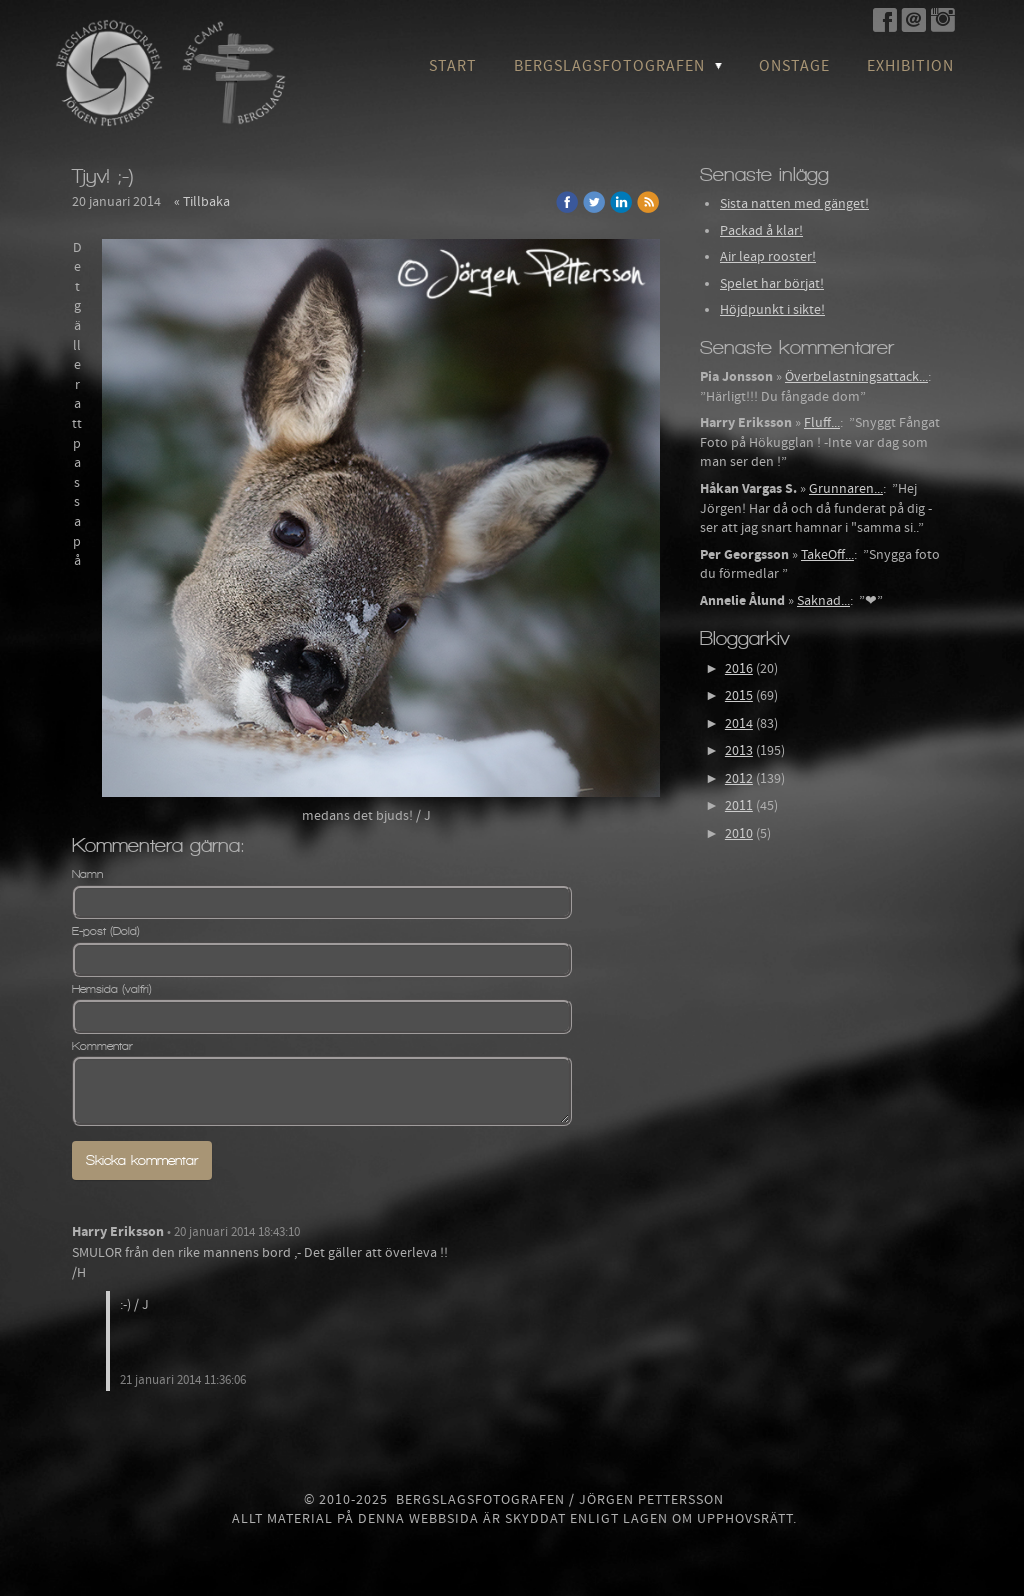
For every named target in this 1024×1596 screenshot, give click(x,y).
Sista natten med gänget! (794, 204)
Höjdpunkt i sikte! (772, 310)
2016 (739, 669)
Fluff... (822, 423)
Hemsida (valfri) (112, 989)
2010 (739, 834)
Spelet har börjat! (772, 284)
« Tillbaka (202, 202)
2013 (739, 751)
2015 (739, 696)
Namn (87, 874)
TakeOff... (827, 555)
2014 (739, 724)
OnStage (794, 66)
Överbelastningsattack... (856, 377)
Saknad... (823, 601)
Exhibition (910, 66)
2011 (739, 806)
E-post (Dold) (106, 931)
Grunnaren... (846, 489)
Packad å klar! (761, 231)
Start (453, 66)
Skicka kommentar (142, 1160)
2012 (739, 779)
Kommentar (102, 1046)
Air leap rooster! (768, 257)
